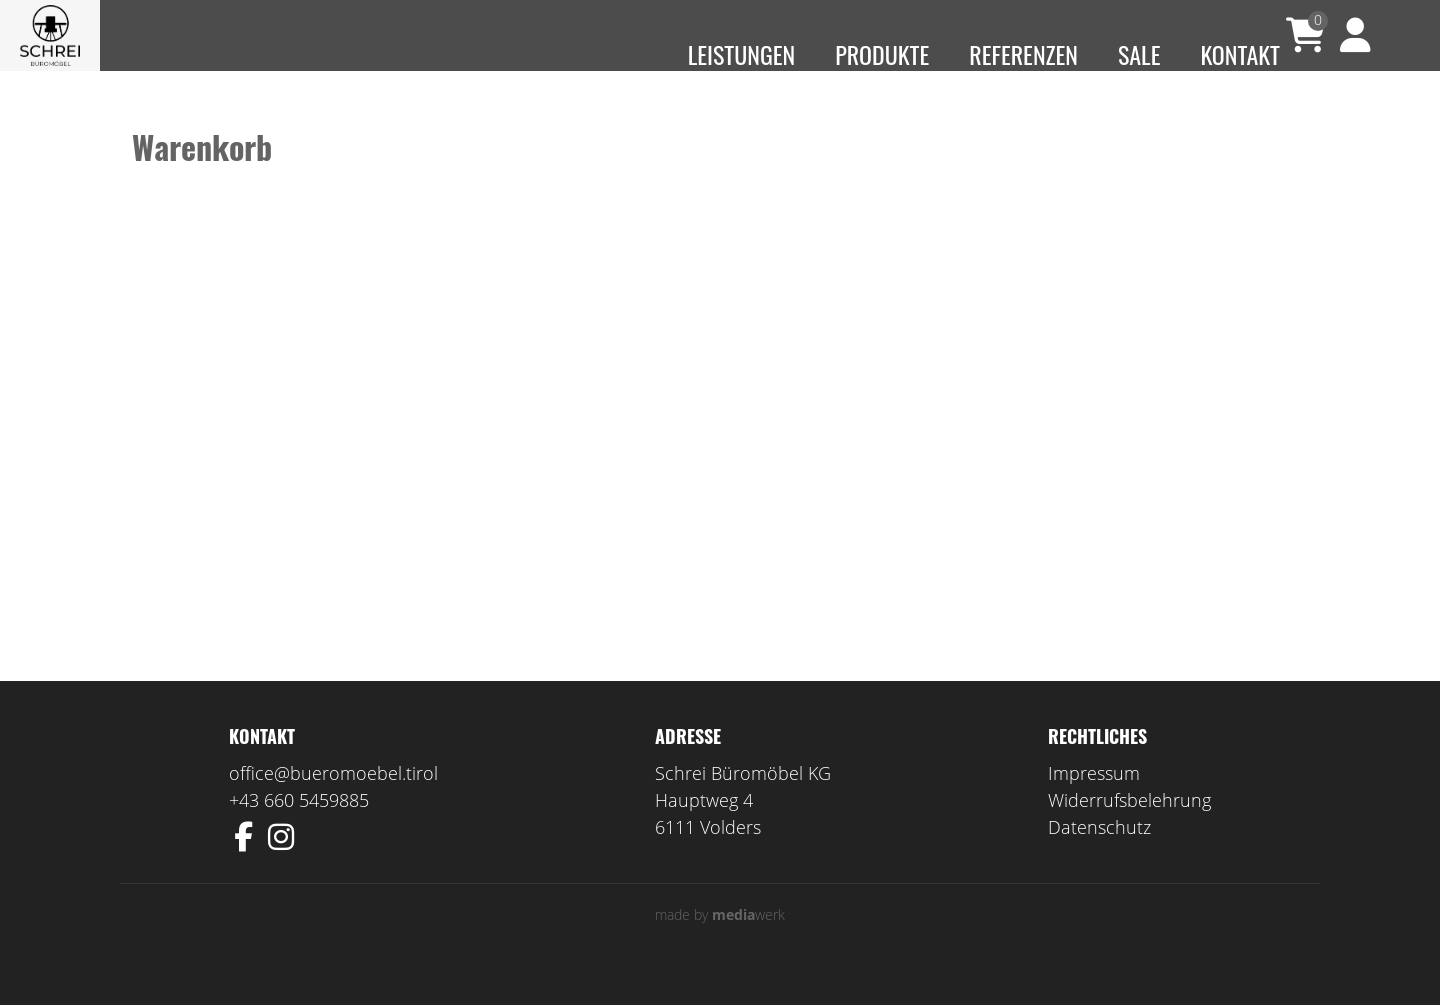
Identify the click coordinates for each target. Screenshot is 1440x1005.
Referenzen (1023, 54)
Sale (1139, 54)
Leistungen (742, 54)
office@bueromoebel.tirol (333, 802)
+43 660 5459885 (299, 829)
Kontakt (1240, 54)
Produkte (882, 54)
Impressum (1094, 802)
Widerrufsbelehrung (1129, 829)
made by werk (720, 943)
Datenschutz (1099, 856)
